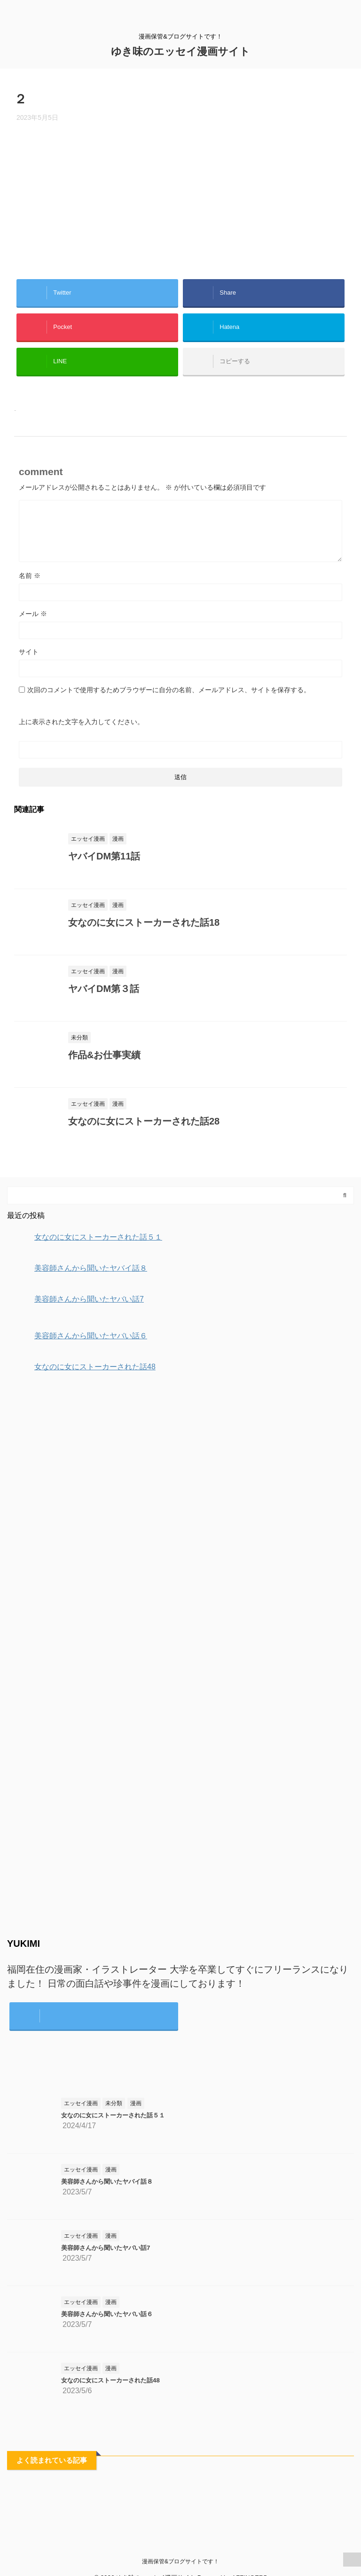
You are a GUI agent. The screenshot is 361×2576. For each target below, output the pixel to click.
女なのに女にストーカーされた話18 (144, 922)
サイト (29, 652)
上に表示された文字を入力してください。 (81, 722)
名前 (29, 575)
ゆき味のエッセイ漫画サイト (180, 51)
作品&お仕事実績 (104, 1055)
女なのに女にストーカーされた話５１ (113, 2115)
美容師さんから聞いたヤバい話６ (107, 2314)
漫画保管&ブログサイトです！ (180, 2561)
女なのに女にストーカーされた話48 (110, 2380)
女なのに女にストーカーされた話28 (144, 1121)
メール (33, 613)
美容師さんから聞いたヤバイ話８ (107, 2181)
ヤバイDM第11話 (104, 856)
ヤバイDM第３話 (103, 989)
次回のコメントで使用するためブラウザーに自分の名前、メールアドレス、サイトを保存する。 (168, 690)
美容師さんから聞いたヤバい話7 (105, 2247)
